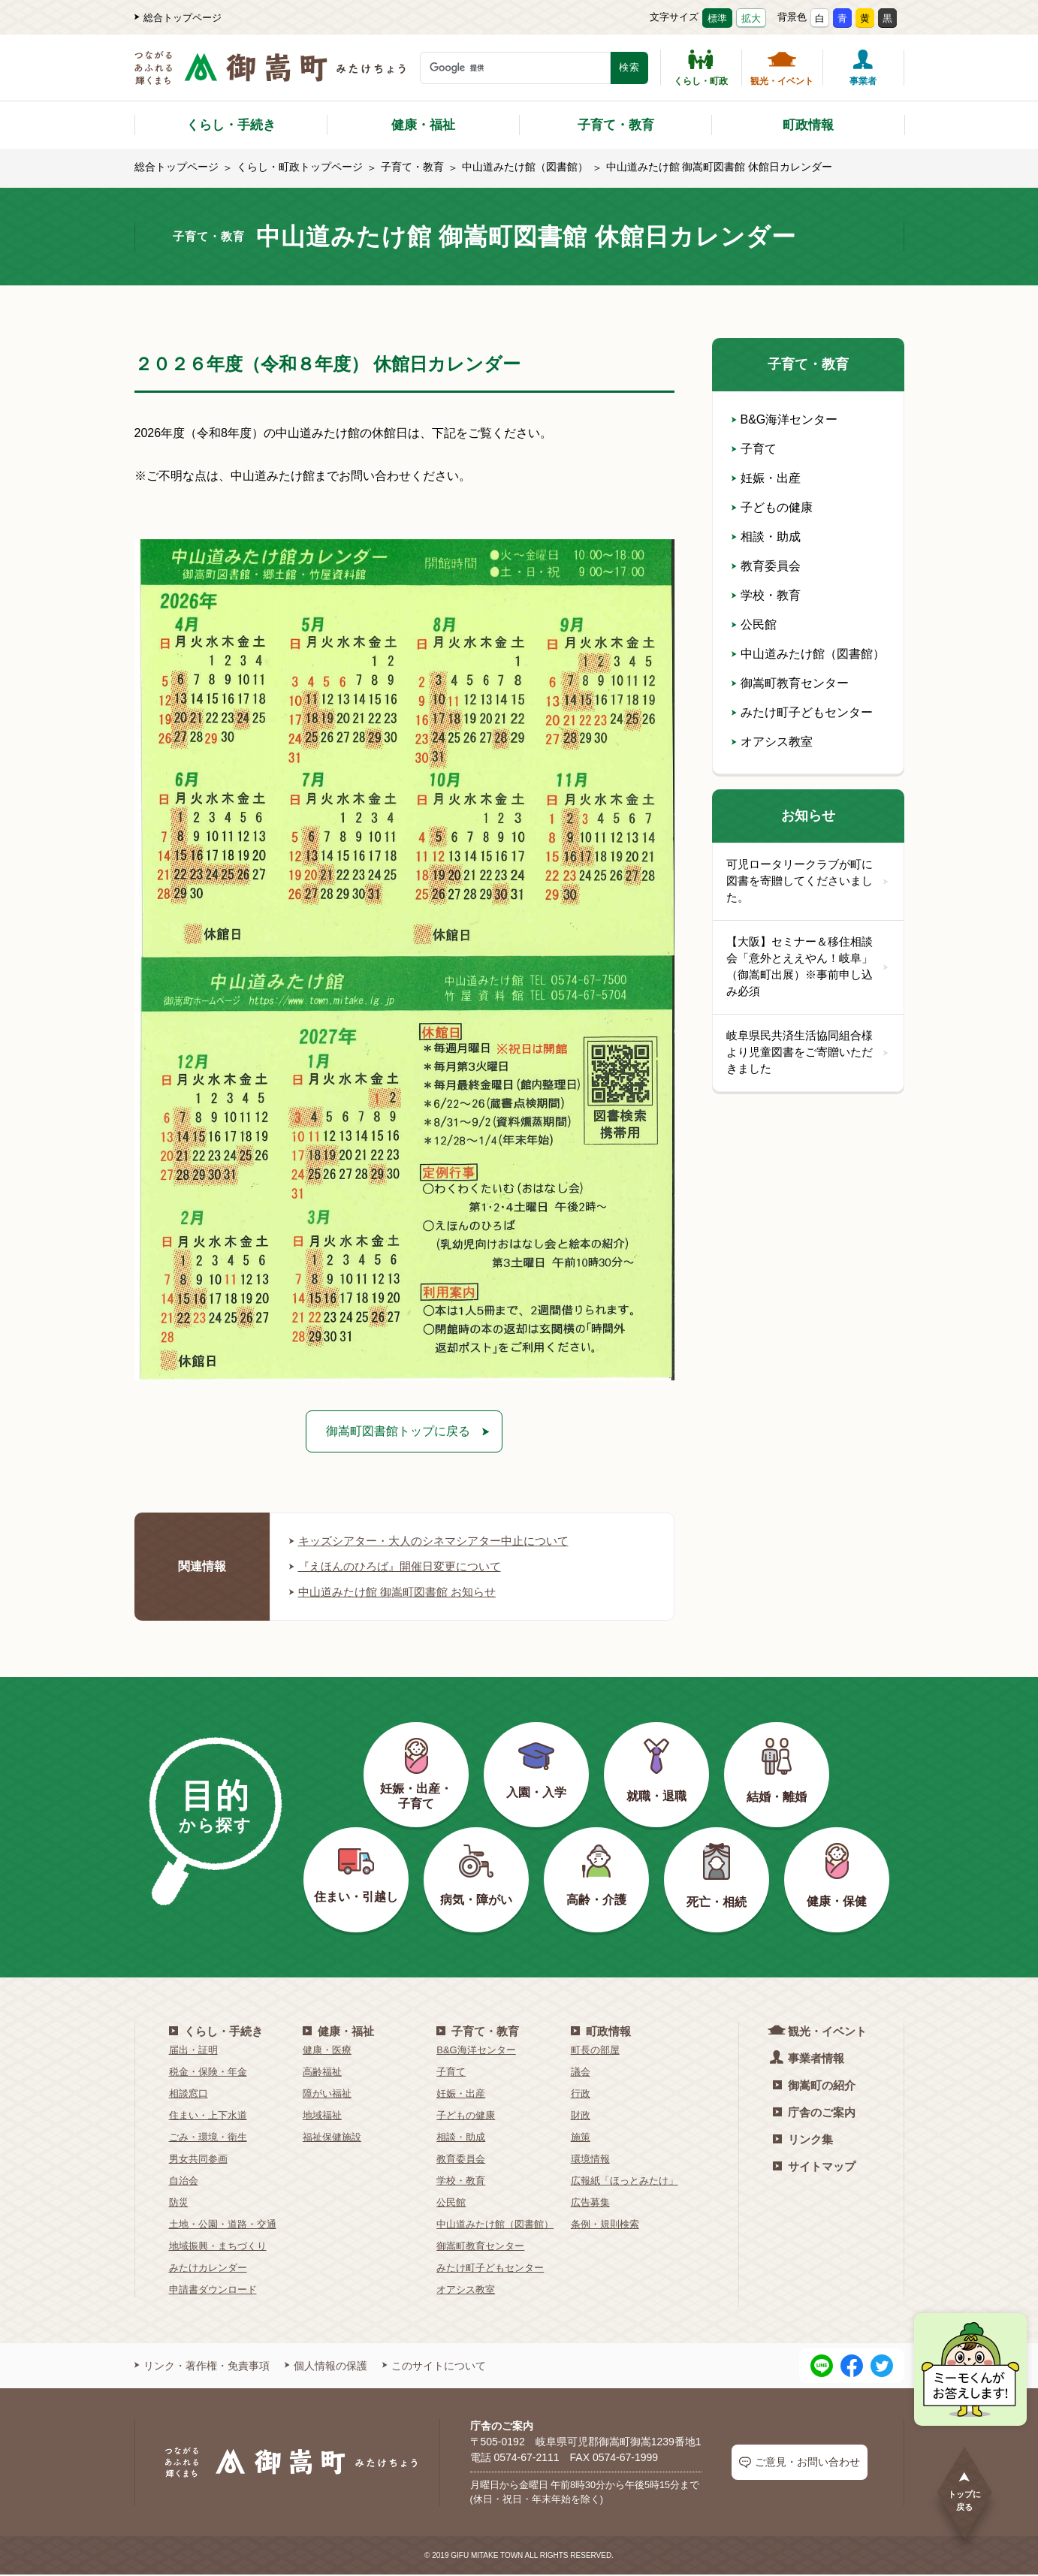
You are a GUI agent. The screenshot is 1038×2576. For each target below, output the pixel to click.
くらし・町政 (701, 68)
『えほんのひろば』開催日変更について (401, 1567)
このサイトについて (434, 2366)
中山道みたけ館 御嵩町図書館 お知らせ (399, 1592)
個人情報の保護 (326, 2366)
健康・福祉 (423, 125)
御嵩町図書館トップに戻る (398, 1431)
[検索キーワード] (515, 68)
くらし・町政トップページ (300, 167)
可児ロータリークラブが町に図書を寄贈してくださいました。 (808, 881)
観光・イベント (781, 68)
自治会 (183, 2181)
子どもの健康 (772, 507)
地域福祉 (322, 2116)
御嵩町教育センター (790, 683)
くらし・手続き (231, 125)
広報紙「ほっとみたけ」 (624, 2181)
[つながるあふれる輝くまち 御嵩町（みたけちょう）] (270, 75)
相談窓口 (188, 2094)
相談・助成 (766, 536)
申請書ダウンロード (213, 2290)
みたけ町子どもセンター (802, 712)
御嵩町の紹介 (814, 2086)
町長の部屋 (595, 2050)
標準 (717, 18)
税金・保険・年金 (208, 2072)
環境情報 (590, 2159)
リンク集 (803, 2140)
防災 (179, 2203)
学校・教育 (766, 595)
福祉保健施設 (332, 2137)
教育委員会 (766, 566)
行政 (580, 2094)
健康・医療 (327, 2050)
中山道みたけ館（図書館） (525, 167)
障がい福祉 (327, 2094)
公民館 (754, 624)
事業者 (863, 68)
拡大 (751, 18)
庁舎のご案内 (814, 2113)
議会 (580, 2072)
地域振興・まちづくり (218, 2246)
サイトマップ (814, 2167)
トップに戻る (964, 2491)
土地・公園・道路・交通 (222, 2225)
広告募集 (590, 2203)
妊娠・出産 (766, 478)
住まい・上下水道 (208, 2116)
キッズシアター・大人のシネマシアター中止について (438, 1541)
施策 (580, 2137)
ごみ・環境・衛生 (208, 2137)
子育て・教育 (616, 125)
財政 (580, 2116)
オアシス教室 (772, 741)
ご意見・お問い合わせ (799, 2463)
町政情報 (808, 125)
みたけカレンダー (208, 2268)
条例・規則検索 (605, 2225)
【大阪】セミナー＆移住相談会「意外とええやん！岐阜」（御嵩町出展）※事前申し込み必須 (808, 969)
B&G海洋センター (785, 419)
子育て (754, 448)
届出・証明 (193, 2050)
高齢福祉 (322, 2072)
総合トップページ (178, 17)
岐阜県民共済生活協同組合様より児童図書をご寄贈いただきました (808, 1056)
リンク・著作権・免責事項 (202, 2366)
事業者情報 (808, 2058)
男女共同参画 (198, 2159)
